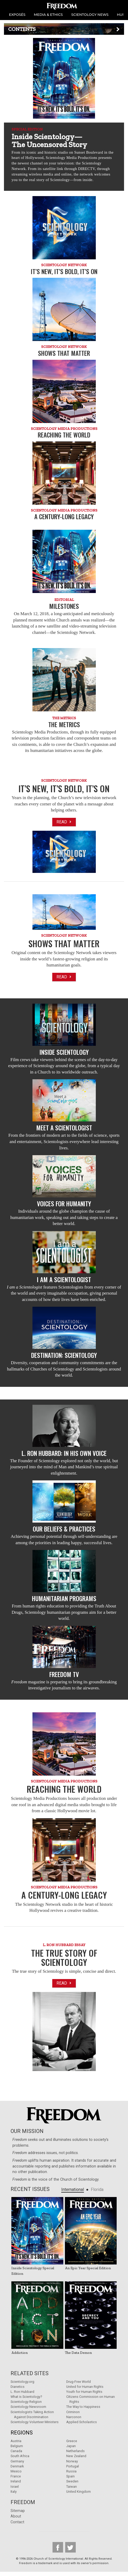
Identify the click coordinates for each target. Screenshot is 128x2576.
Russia (71, 2471)
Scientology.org (22, 2382)
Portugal (72, 2466)
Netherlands (75, 2451)
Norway (72, 2461)
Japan (71, 2446)
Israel (15, 2486)
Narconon (73, 2417)
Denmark (17, 2466)
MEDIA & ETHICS (48, 14)
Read (64, 821)
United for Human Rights (84, 2387)
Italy (14, 2492)
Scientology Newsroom (28, 2407)
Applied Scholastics (81, 2422)
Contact (17, 2522)
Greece (71, 2441)
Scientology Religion (26, 2402)
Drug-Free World (78, 2382)
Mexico (16, 2471)
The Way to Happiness (83, 2407)
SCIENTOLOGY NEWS (89, 14)
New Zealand (76, 2456)
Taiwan (71, 2486)
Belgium (17, 2446)
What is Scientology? (26, 2397)
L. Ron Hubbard (22, 2392)
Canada (16, 2451)
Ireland (16, 2481)
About (16, 2516)
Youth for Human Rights (84, 2392)
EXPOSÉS (17, 14)
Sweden (72, 2481)
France (16, 2476)
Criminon (73, 2412)
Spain (70, 2476)
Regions (22, 2432)
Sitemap (18, 2511)
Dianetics (18, 2387)
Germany (17, 2461)
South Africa (20, 2456)
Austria (16, 2441)
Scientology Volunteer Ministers (35, 2422)
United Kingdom (78, 2492)
